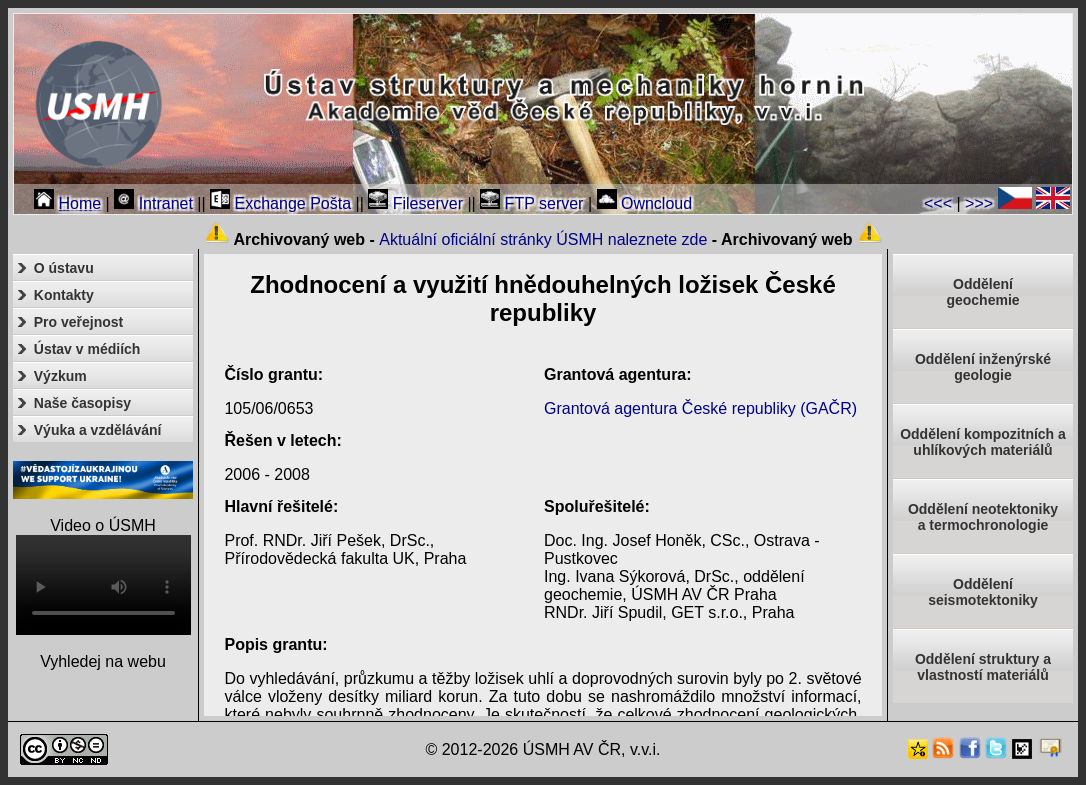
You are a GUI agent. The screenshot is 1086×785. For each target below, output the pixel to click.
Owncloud (645, 203)
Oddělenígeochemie (982, 292)
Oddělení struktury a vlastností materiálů (983, 667)
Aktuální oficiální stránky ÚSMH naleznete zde (543, 239)
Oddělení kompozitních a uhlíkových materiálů (983, 442)
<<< (938, 203)
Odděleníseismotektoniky (983, 592)
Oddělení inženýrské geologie (983, 367)
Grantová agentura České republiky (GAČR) (700, 408)
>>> (979, 203)
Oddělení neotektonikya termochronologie (983, 517)
